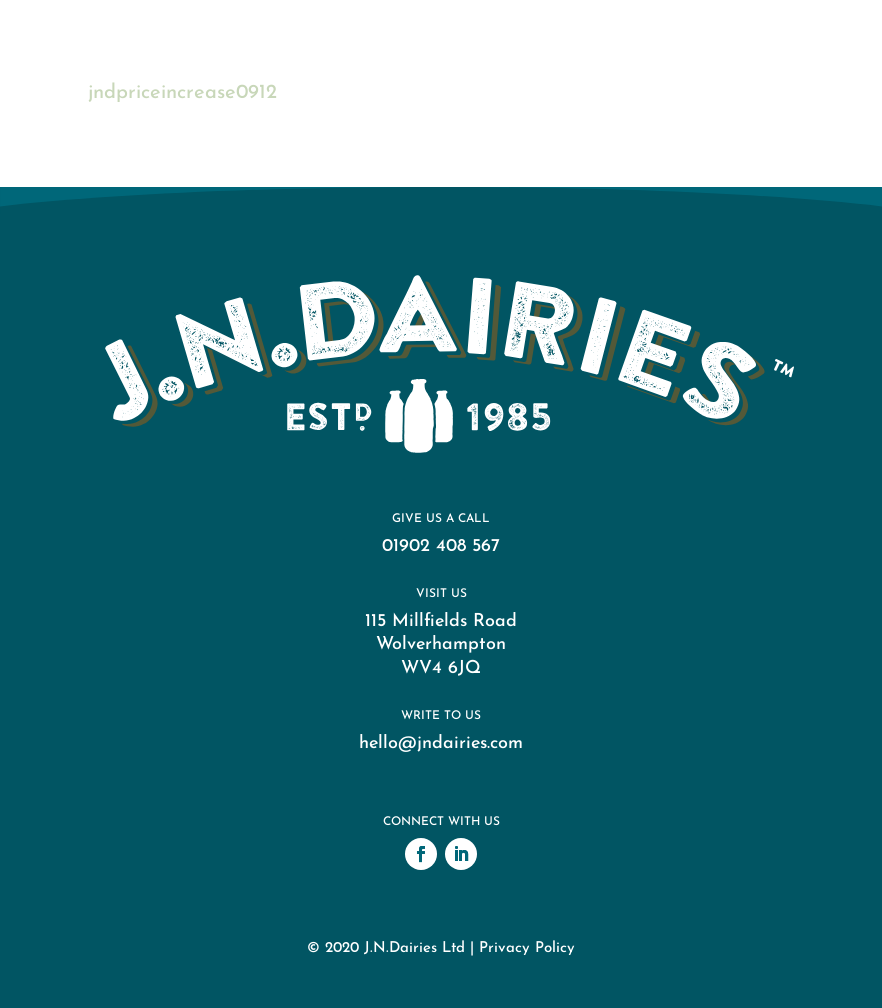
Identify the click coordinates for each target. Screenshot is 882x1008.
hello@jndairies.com (441, 743)
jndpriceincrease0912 (182, 93)
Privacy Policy (527, 948)
